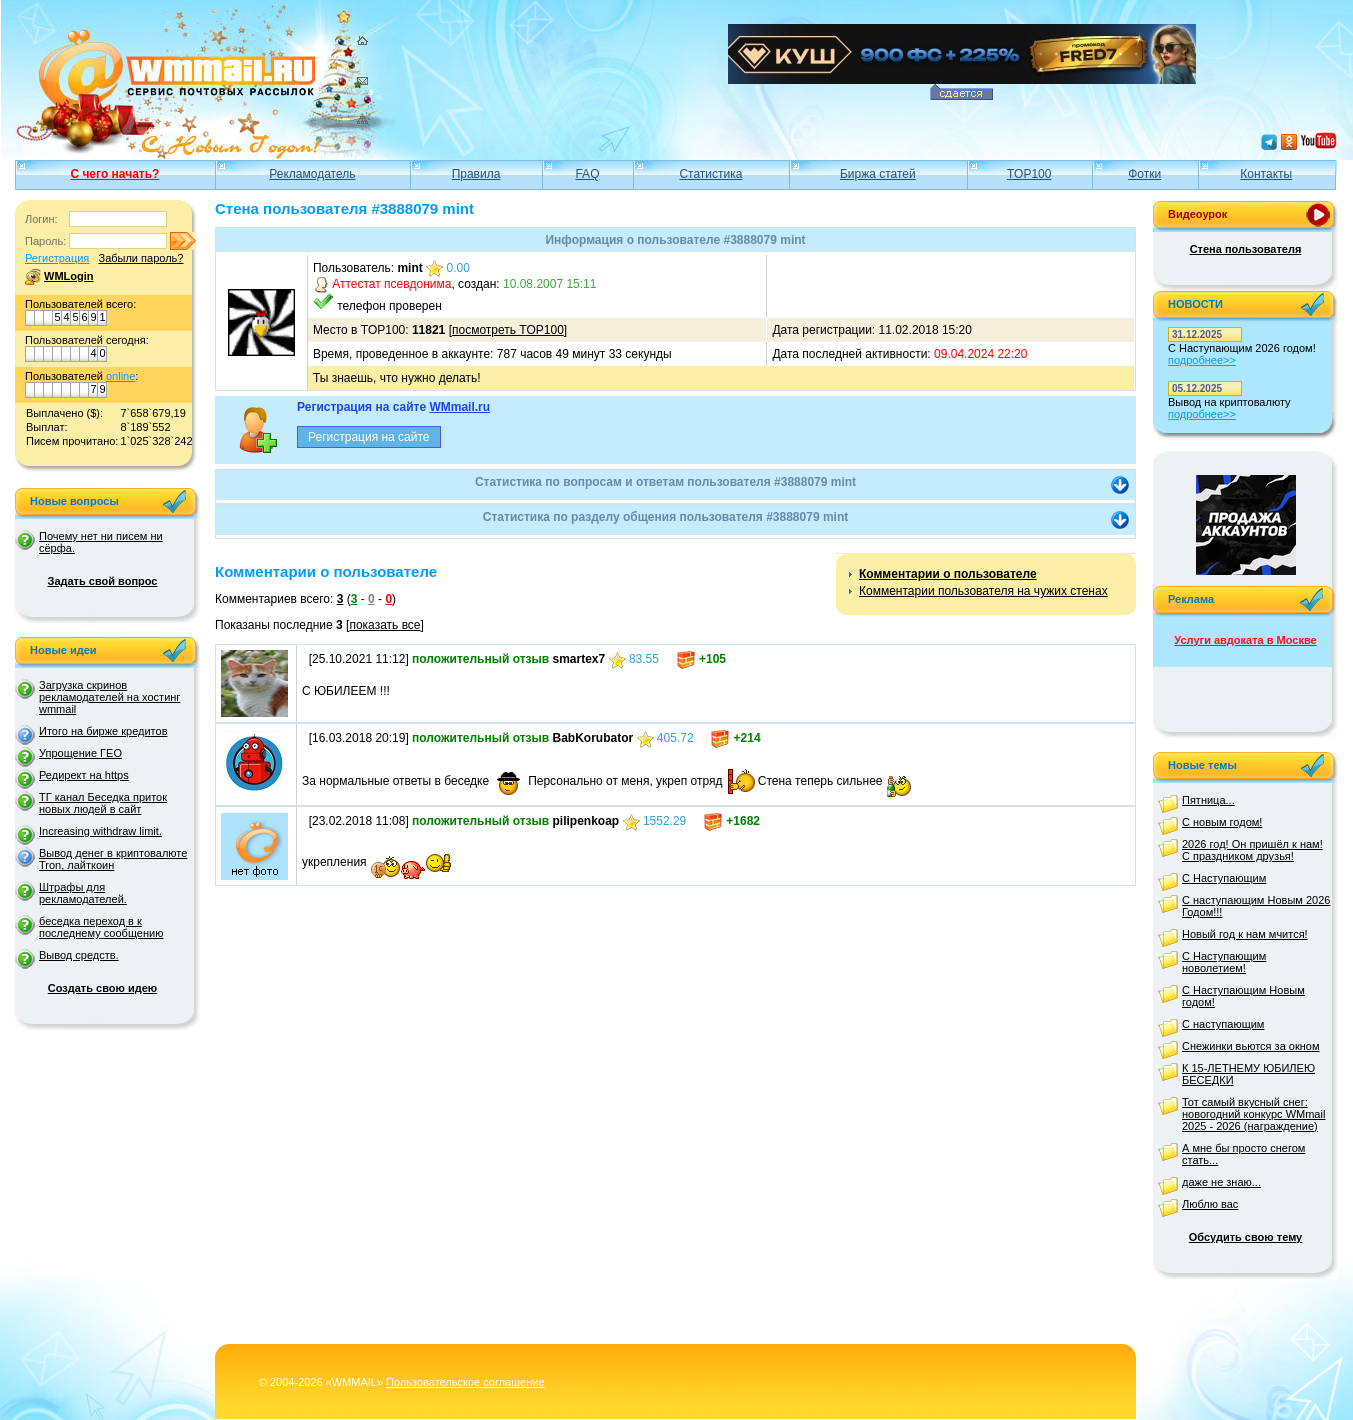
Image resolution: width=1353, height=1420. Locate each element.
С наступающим (1223, 1024)
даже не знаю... (1221, 1182)
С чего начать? (114, 174)
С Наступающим (1224, 878)
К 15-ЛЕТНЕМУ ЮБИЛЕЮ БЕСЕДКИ (1248, 1074)
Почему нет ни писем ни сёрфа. (101, 542)
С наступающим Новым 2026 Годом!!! (1256, 906)
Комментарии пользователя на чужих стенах (983, 591)
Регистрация (57, 258)
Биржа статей (878, 174)
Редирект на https (84, 775)
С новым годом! (1222, 822)
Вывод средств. (79, 955)
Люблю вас (1210, 1204)
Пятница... (1208, 800)
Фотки (1144, 174)
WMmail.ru (459, 407)
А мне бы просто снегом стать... (1243, 1154)
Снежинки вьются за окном (1251, 1046)
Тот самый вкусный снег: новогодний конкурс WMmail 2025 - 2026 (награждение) (1253, 1114)
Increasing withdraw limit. (100, 831)
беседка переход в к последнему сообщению (101, 927)
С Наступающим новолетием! (1224, 962)
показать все (384, 625)
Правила (476, 174)
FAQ (587, 174)
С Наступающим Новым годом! (1243, 996)
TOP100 (1029, 174)
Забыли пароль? (140, 258)
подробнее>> (1202, 360)
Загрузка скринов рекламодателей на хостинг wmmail (109, 697)
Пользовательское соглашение (465, 1382)
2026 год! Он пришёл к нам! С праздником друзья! (1252, 850)
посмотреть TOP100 (508, 330)
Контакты (1266, 174)
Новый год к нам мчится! (1245, 934)
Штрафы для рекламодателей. (83, 893)
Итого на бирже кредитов (103, 731)
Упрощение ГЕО (80, 753)
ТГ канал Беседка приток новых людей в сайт (103, 803)
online (120, 376)
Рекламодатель (312, 174)
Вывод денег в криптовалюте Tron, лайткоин (113, 859)
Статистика (710, 174)
